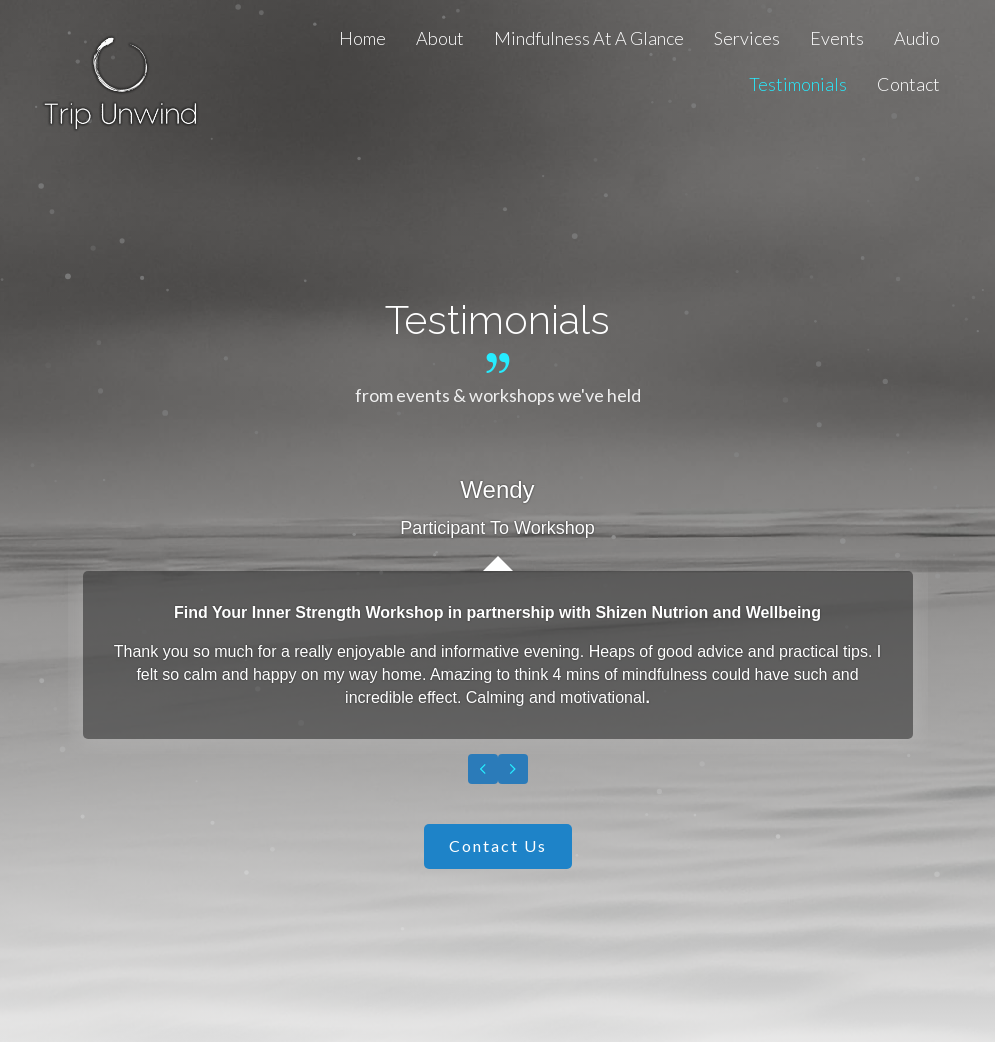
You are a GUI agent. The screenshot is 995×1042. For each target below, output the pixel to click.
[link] (362, 38)
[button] (498, 846)
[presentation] (483, 769)
